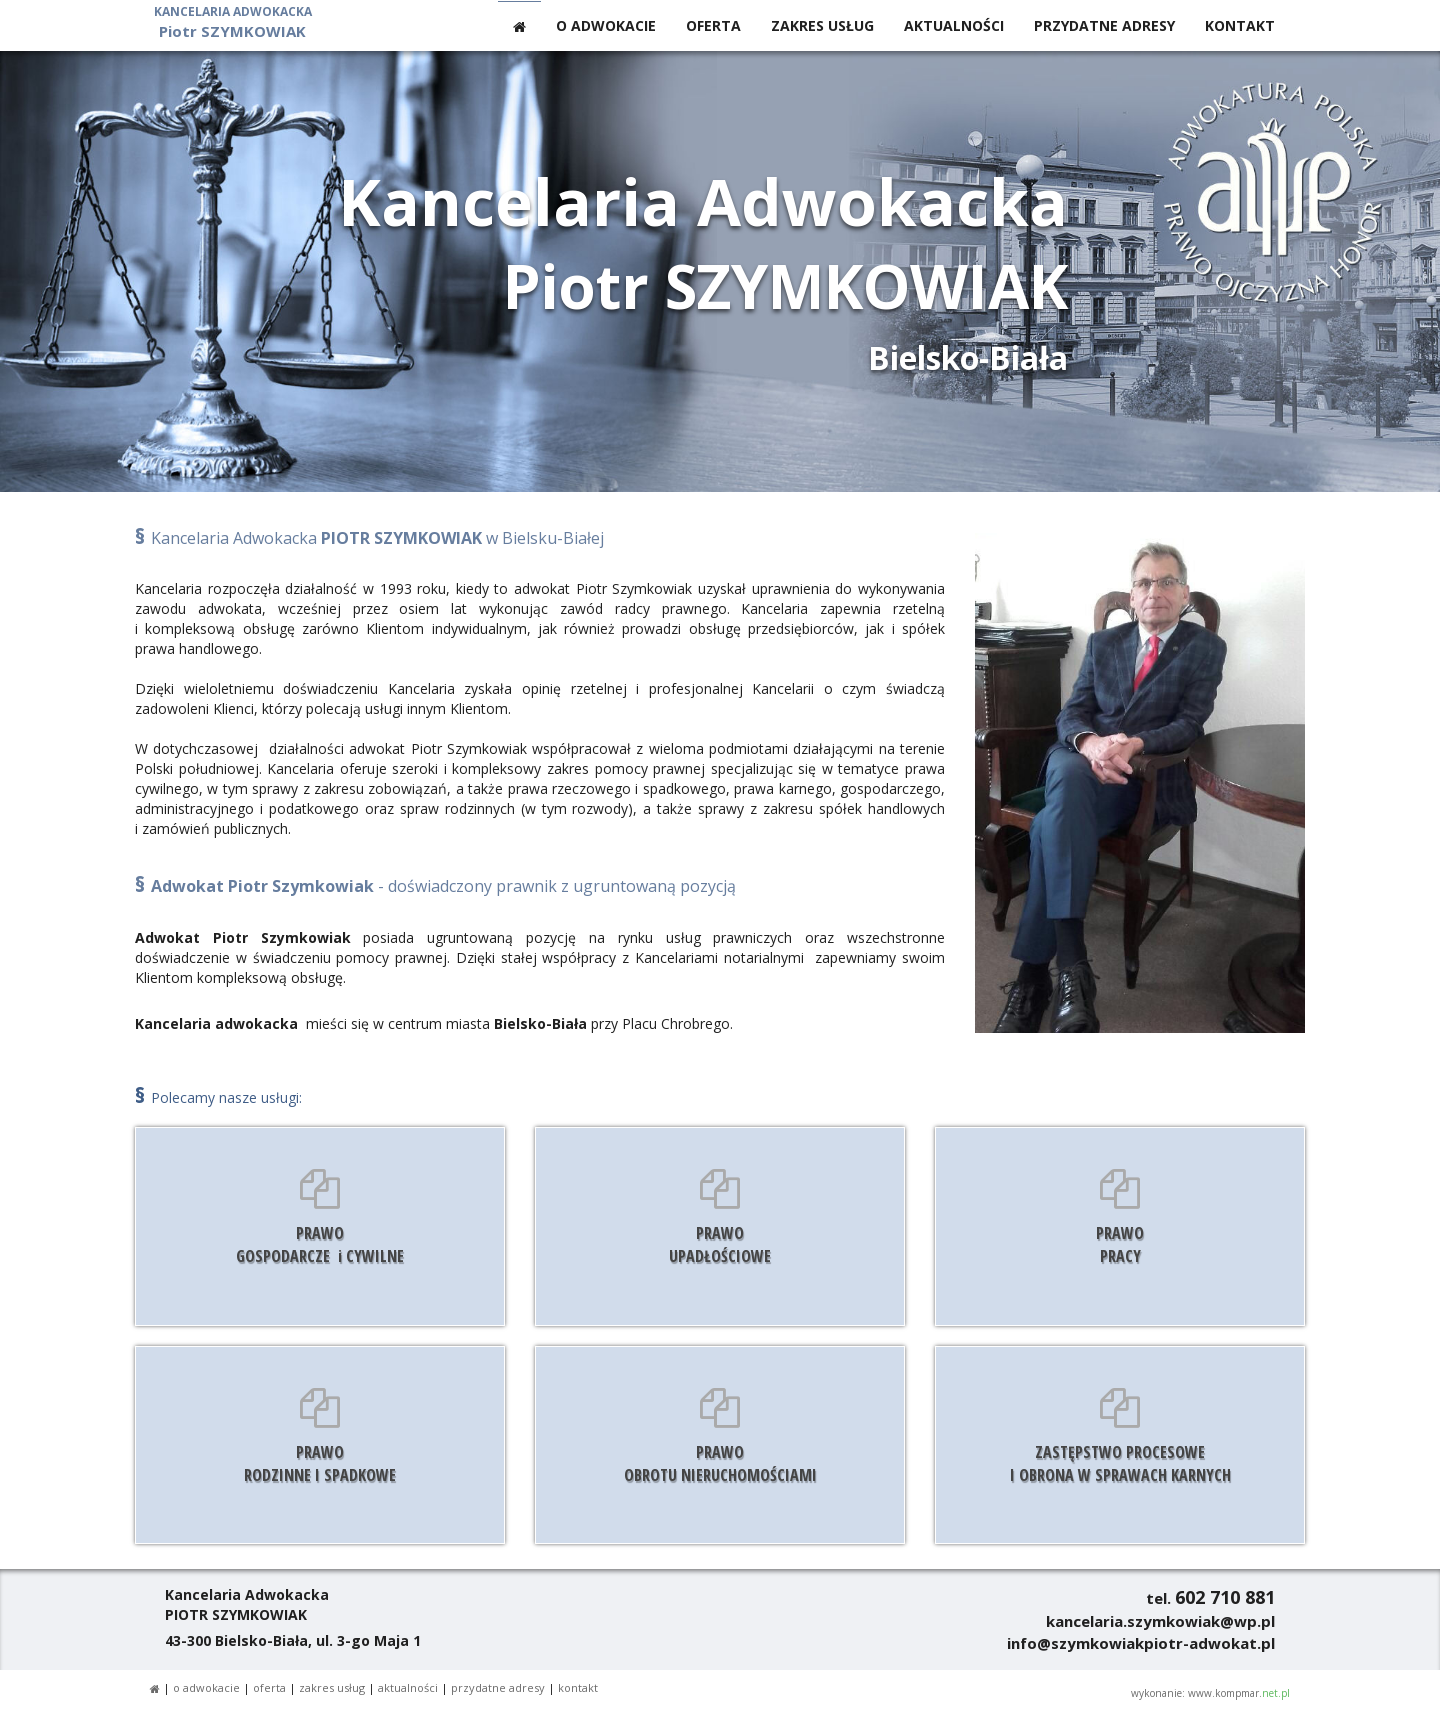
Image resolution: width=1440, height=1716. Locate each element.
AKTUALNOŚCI (954, 25)
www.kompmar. (1239, 1693)
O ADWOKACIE (606, 25)
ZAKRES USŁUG (822, 25)
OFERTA (713, 25)
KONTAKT (1240, 25)
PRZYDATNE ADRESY (1104, 25)
